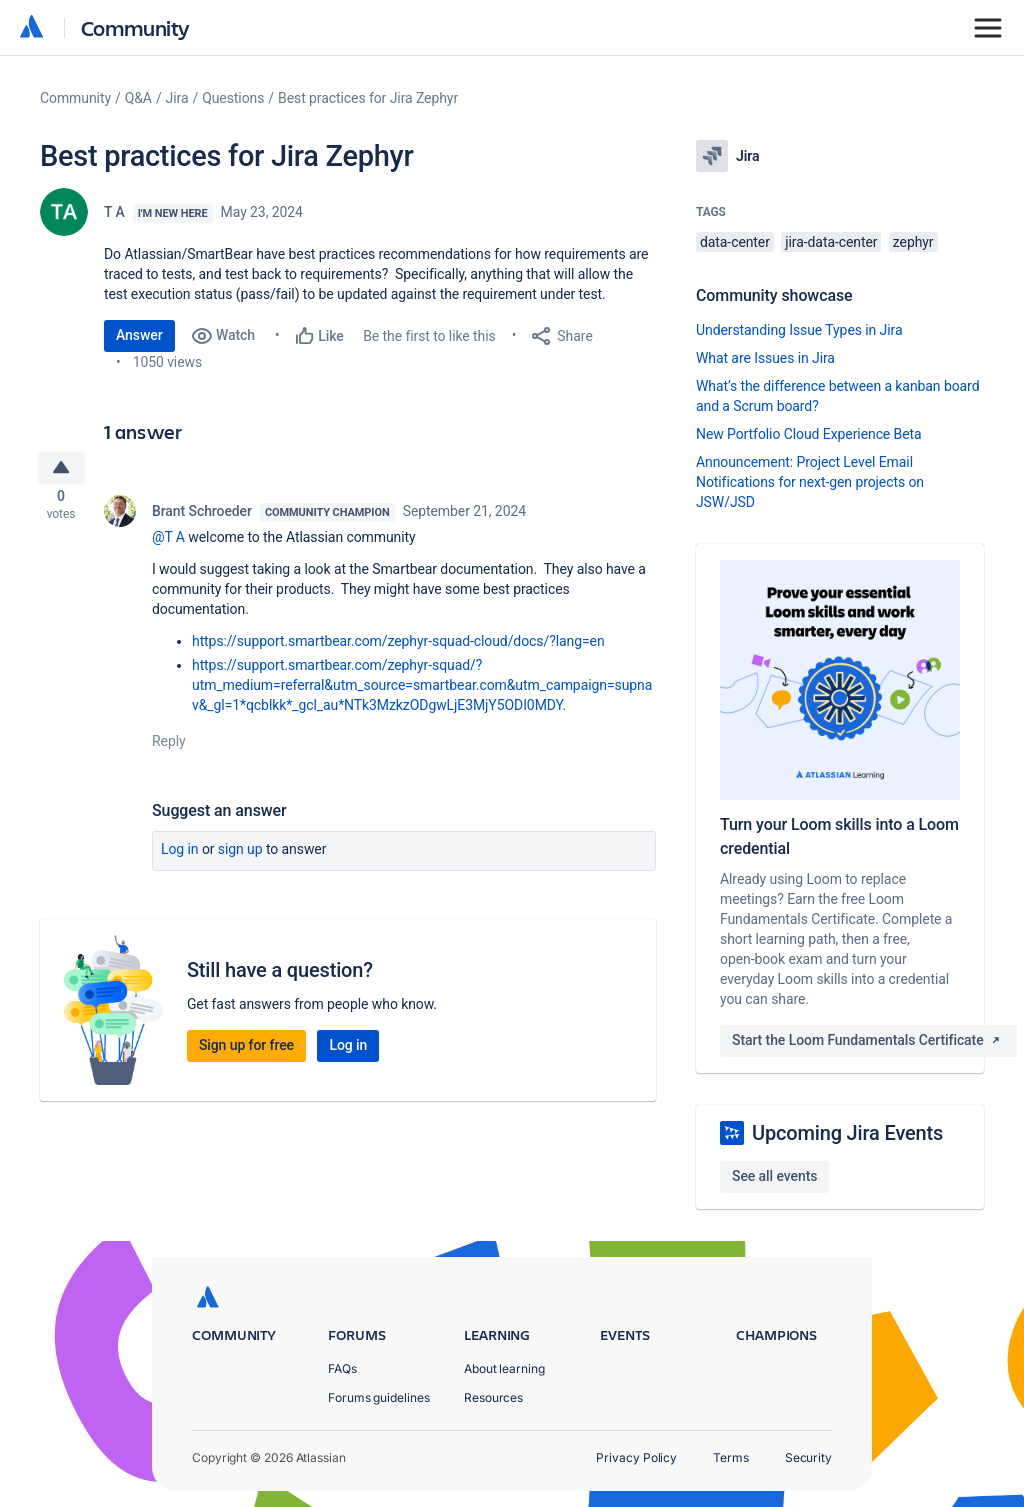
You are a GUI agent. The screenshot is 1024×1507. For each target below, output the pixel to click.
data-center (735, 242)
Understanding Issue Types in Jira (799, 330)
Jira (177, 98)
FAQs (342, 1368)
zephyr (913, 242)
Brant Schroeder (202, 516)
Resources (493, 1397)
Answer (139, 335)
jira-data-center (831, 242)
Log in (180, 854)
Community (135, 27)
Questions (233, 98)
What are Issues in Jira (765, 358)
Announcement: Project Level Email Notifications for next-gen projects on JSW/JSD (810, 482)
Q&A (138, 98)
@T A (168, 542)
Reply (169, 746)
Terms (731, 1457)
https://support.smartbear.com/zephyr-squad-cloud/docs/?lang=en (398, 646)
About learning (504, 1368)
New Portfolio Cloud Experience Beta (809, 434)
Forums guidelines (379, 1397)
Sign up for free (246, 1050)
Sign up (240, 854)
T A (114, 212)
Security (808, 1457)
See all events (774, 1176)
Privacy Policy (636, 1457)
